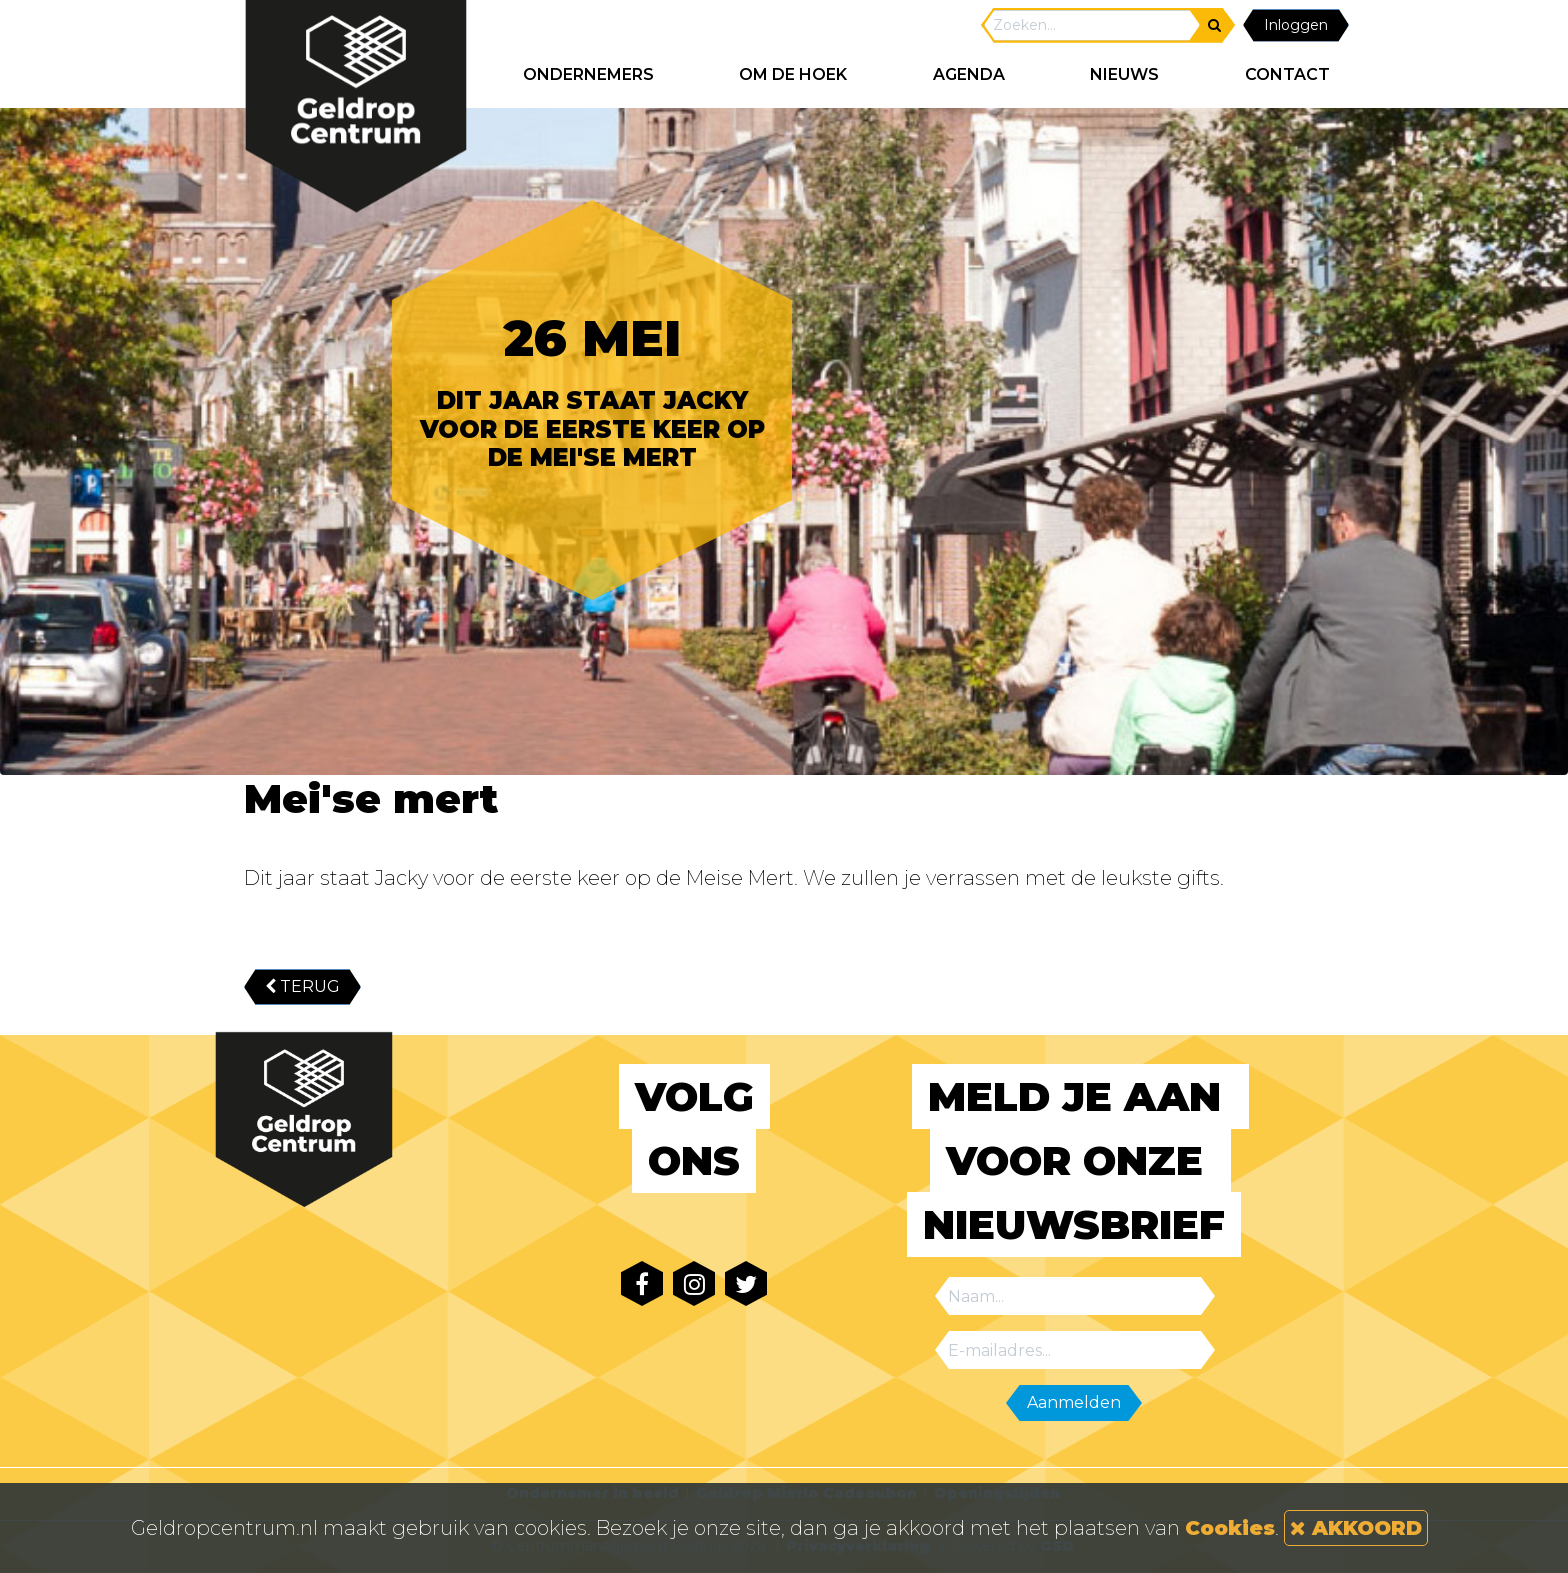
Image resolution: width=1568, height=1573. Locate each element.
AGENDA (969, 74)
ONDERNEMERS (588, 74)
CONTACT (1287, 74)
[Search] (1092, 25)
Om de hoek (793, 74)
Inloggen (1296, 25)
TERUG (302, 986)
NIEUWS (1124, 74)
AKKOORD (1356, 1528)
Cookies (1230, 1528)
